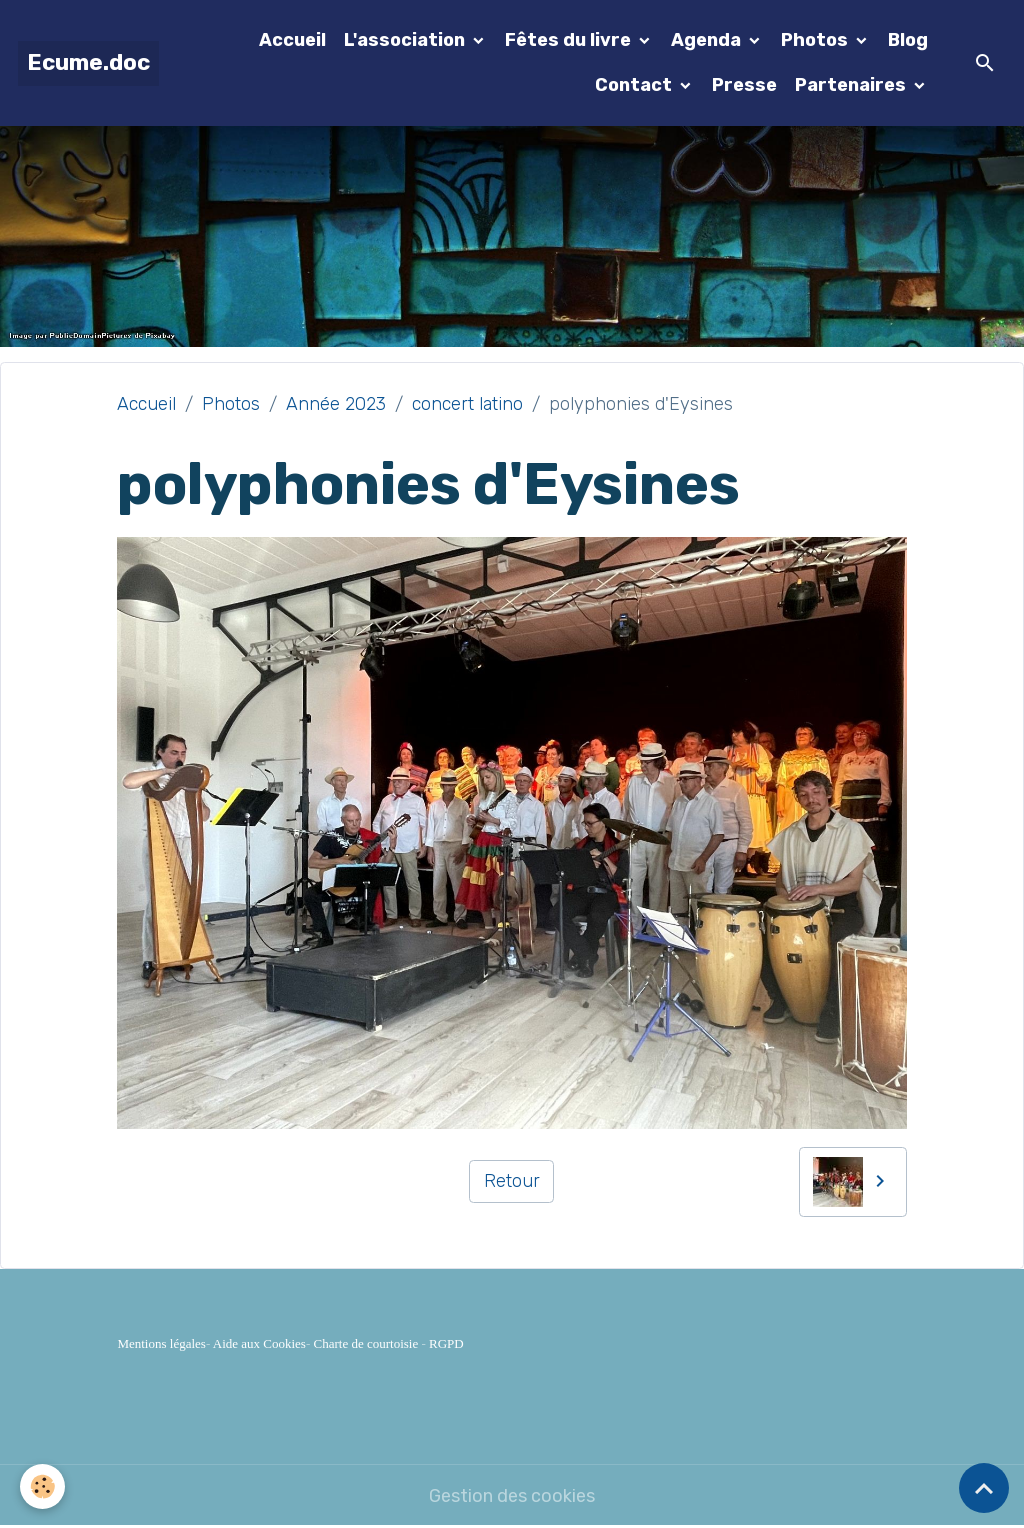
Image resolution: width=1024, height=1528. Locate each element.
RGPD (446, 1343)
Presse (744, 85)
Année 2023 (336, 404)
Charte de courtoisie (366, 1343)
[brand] (88, 63)
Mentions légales (161, 1343)
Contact (635, 85)
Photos (816, 40)
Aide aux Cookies (259, 1343)
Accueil (292, 40)
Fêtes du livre (570, 40)
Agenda (708, 40)
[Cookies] (42, 1486)
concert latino (467, 404)
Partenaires (852, 85)
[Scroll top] (984, 1488)
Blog (908, 40)
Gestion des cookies (512, 1496)
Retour (512, 1181)
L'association (406, 40)
